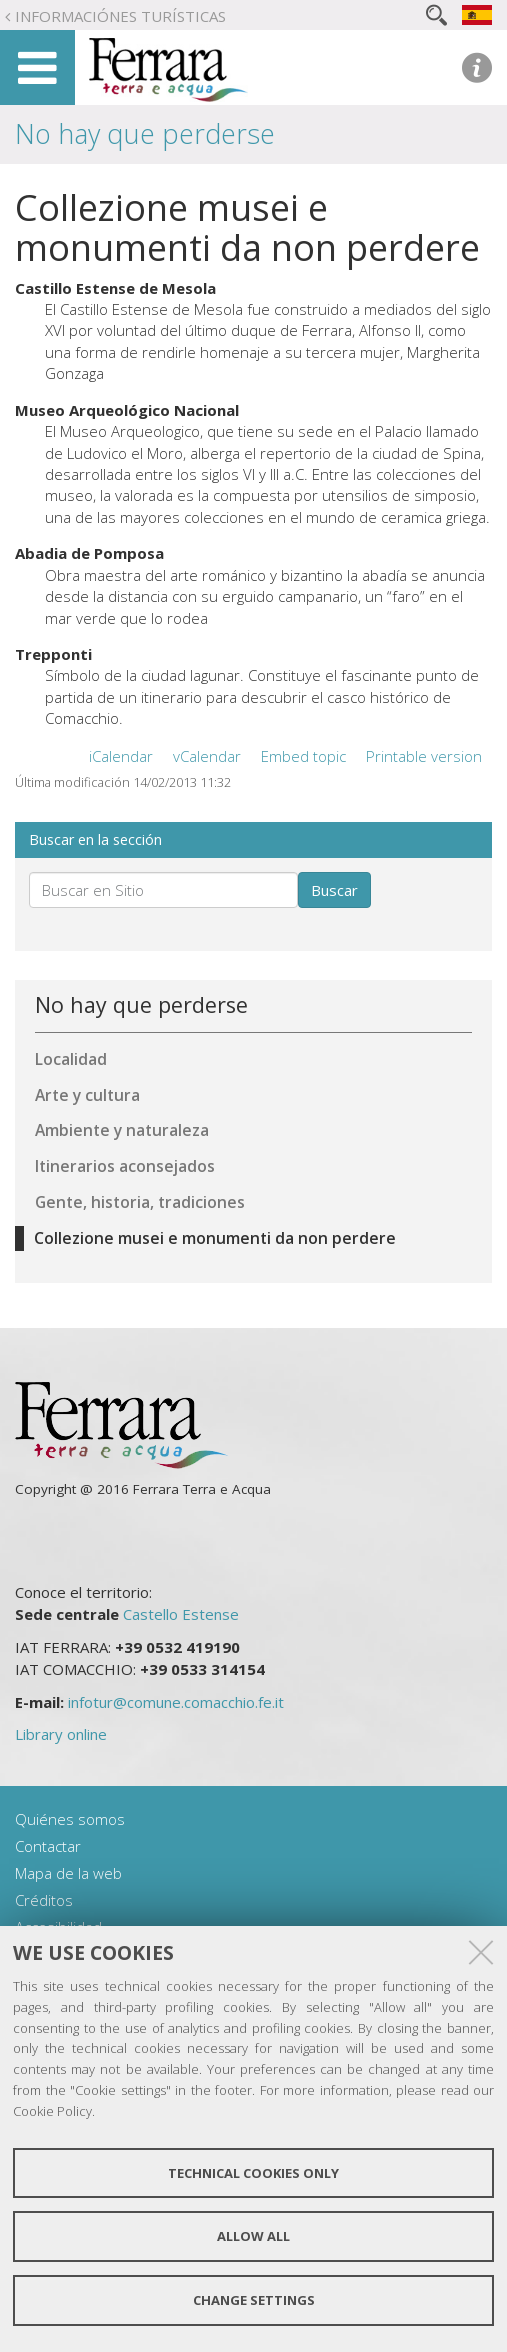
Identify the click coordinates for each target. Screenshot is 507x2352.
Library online (61, 1734)
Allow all (253, 2236)
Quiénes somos (70, 1819)
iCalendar (121, 756)
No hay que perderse (145, 133)
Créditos (44, 1900)
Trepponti (53, 654)
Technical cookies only (253, 2173)
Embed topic (303, 756)
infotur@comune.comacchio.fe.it (176, 1702)
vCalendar (207, 756)
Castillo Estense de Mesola (115, 288)
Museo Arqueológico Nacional (127, 410)
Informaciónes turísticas (120, 16)
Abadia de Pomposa (89, 553)
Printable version (424, 756)
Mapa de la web (68, 1873)
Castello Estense (181, 1614)
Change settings (254, 2300)
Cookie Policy (52, 2111)
